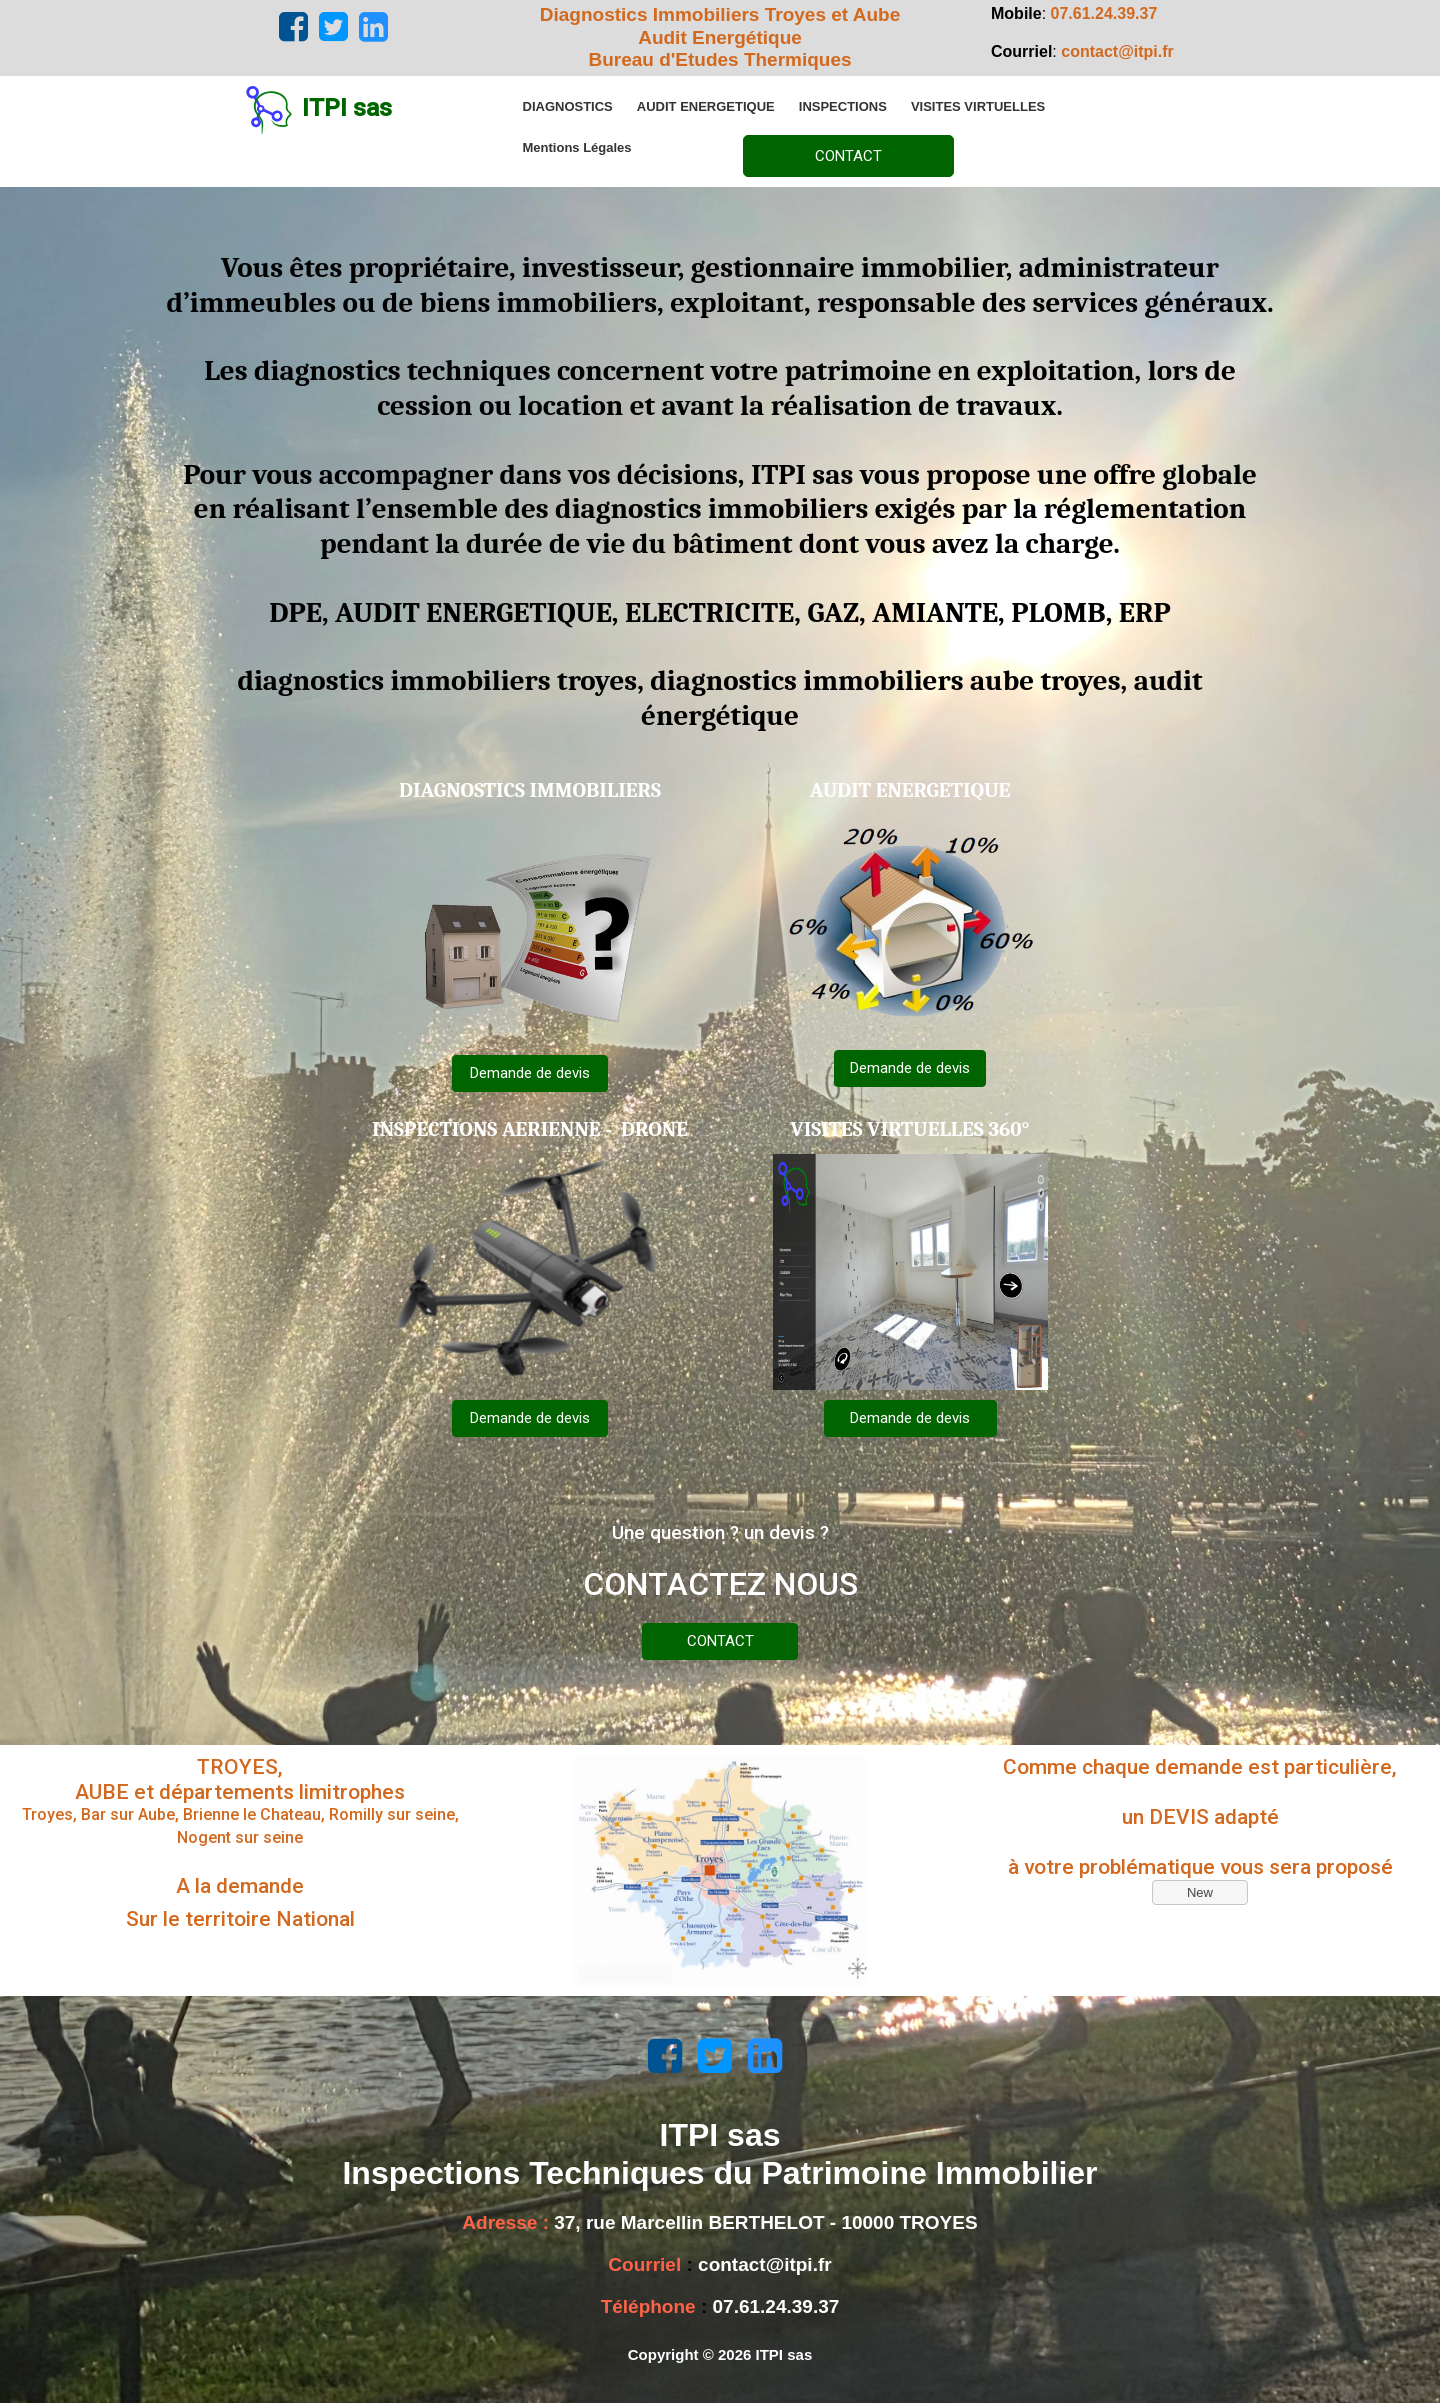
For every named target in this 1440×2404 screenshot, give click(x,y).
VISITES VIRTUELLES (978, 106)
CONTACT (848, 156)
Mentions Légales (577, 147)
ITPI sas (347, 108)
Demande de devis (530, 1073)
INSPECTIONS (843, 106)
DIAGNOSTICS (568, 106)
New (1200, 1892)
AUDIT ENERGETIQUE (706, 106)
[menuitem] (568, 106)
